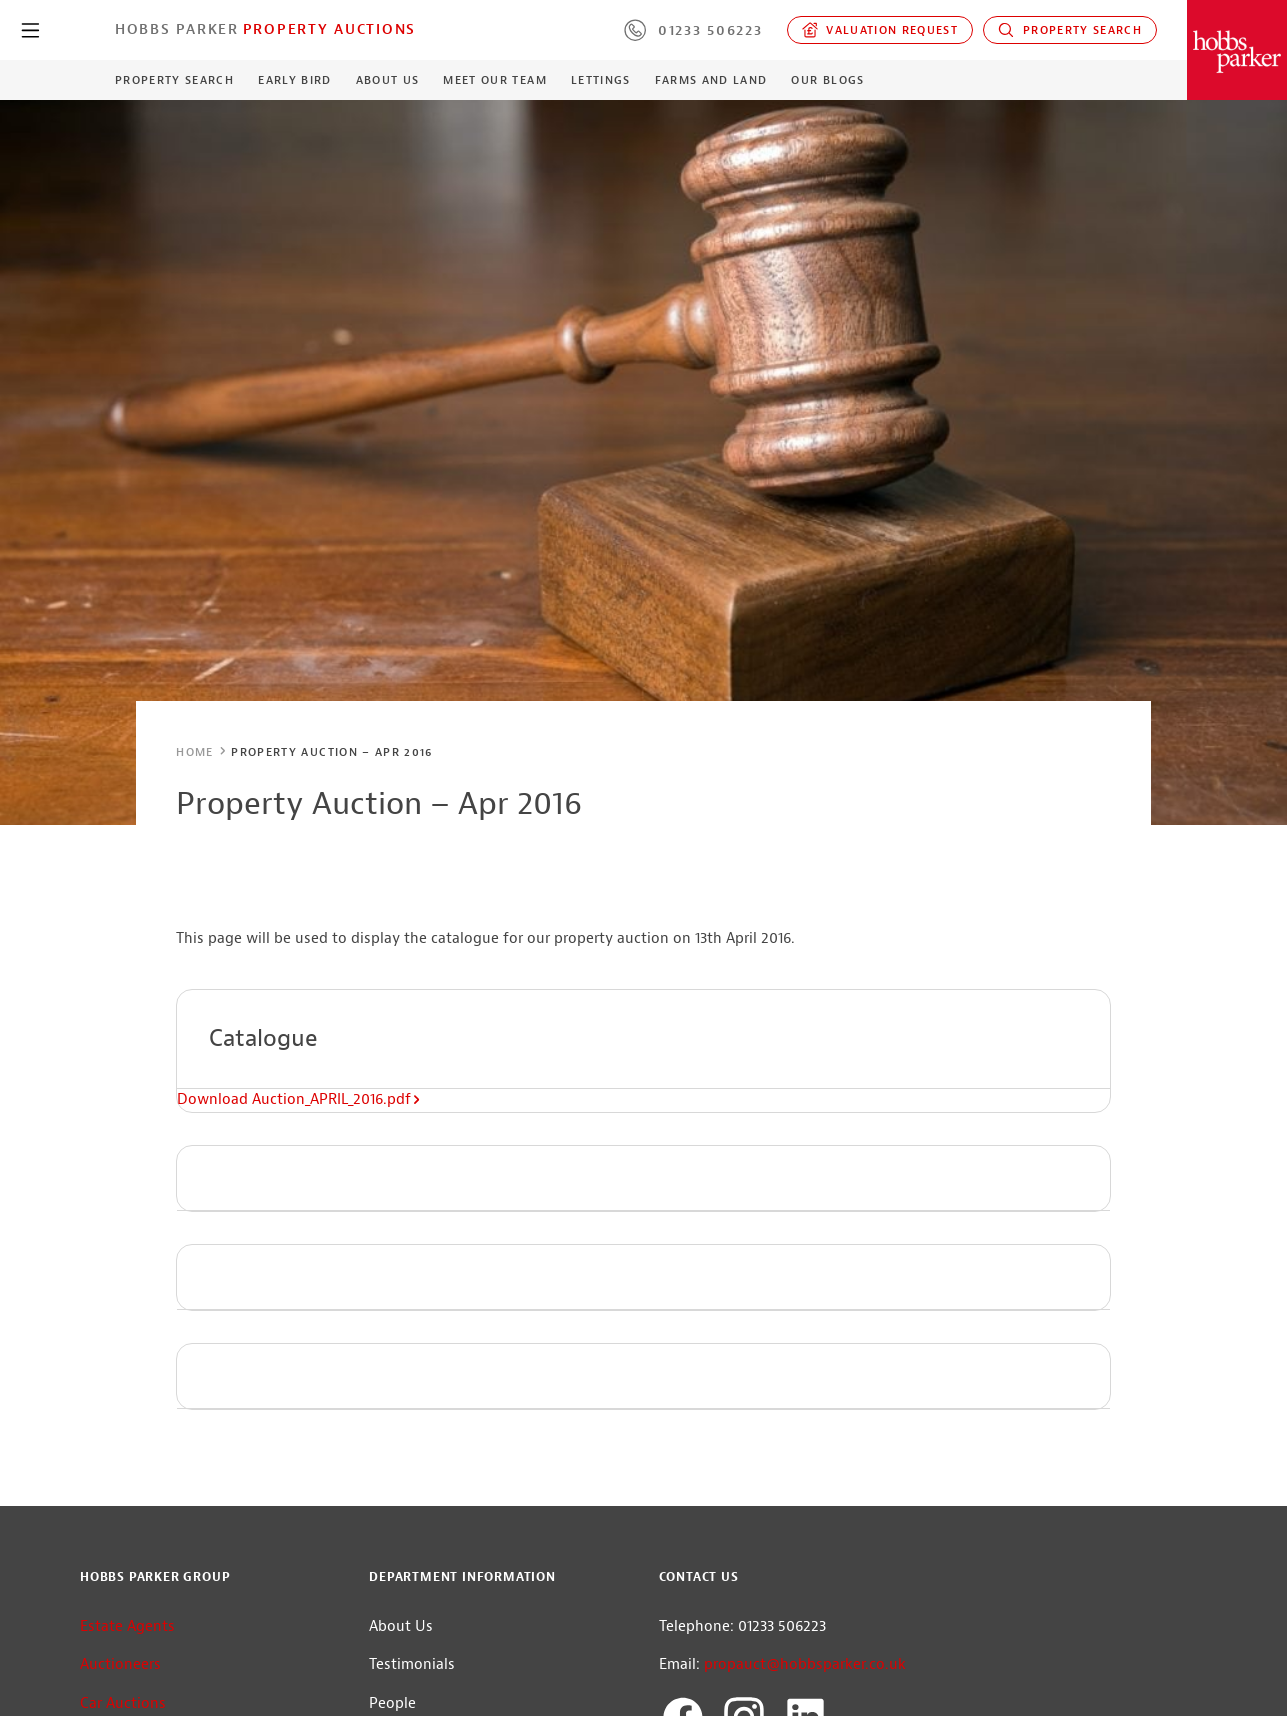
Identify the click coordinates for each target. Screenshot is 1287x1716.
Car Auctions (123, 1703)
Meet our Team (494, 80)
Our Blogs (827, 80)
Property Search (1070, 30)
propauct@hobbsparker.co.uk (805, 1664)
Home (194, 752)
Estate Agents (127, 1626)
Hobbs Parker (177, 29)
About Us (388, 80)
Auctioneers (120, 1664)
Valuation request (880, 30)
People (392, 1703)
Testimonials (412, 1664)
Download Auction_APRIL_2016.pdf (299, 1099)
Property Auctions (329, 29)
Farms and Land (711, 80)
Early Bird (294, 80)
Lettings (601, 80)
